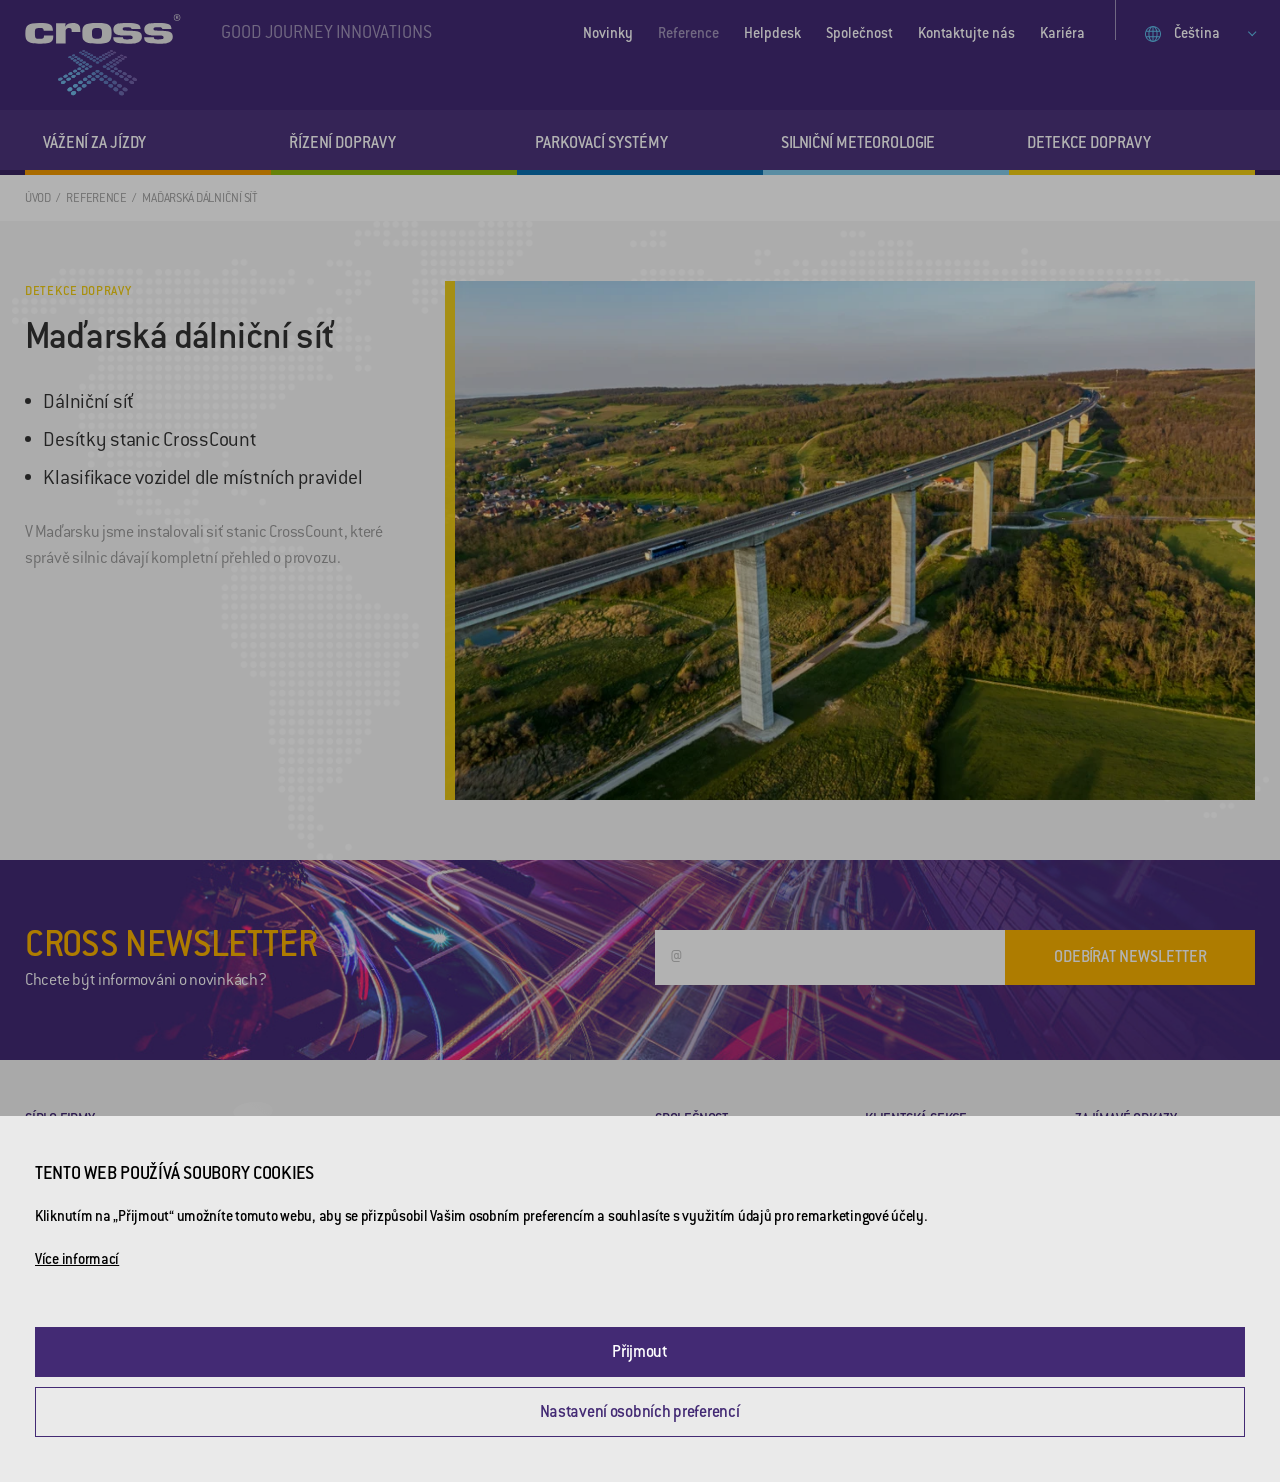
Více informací (77, 1259)
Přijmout (640, 1351)
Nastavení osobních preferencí (639, 1411)
